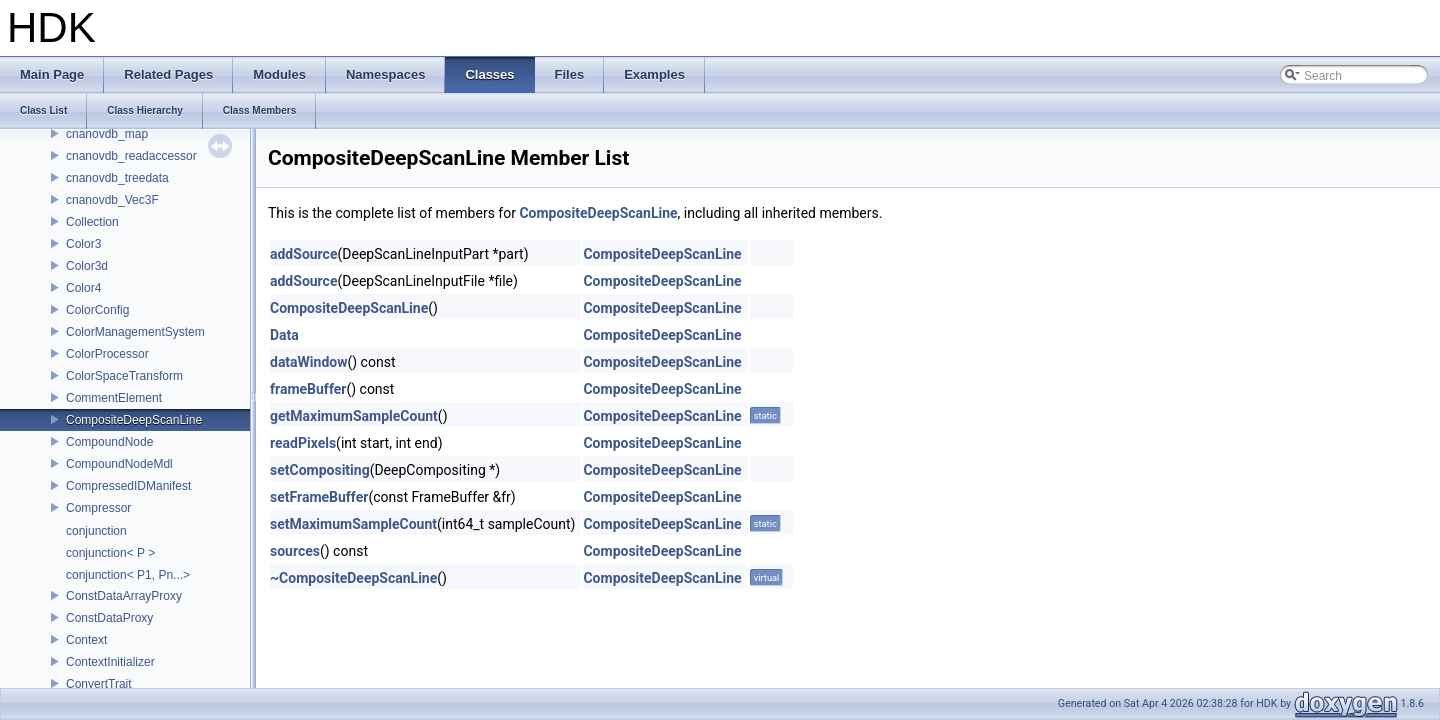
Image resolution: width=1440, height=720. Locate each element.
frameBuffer (308, 389)
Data (284, 335)
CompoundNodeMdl (119, 464)
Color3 (83, 244)
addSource (303, 254)
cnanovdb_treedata (117, 178)
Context (86, 640)
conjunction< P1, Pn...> (128, 575)
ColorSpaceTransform (124, 376)
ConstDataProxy (109, 618)
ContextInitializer (110, 662)
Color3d (87, 266)
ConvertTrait (99, 684)
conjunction (96, 531)
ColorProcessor (107, 354)
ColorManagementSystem (135, 332)
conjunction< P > (110, 553)
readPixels (303, 443)
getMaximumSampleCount (354, 416)
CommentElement (114, 398)
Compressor (98, 508)
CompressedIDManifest (128, 486)
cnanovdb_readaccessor (131, 156)
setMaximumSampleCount (353, 524)
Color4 (83, 288)
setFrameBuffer (319, 497)
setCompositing (320, 470)
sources (295, 551)
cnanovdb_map (107, 134)
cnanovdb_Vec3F (112, 200)
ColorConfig (97, 310)
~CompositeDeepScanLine (353, 578)
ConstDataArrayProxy (124, 596)
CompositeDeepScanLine (134, 420)
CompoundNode (109, 442)
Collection (92, 222)
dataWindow (308, 362)
